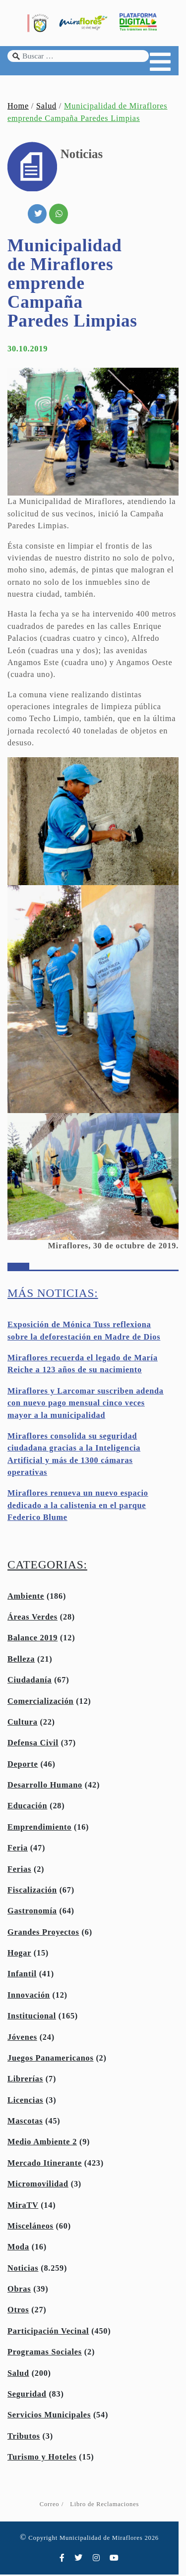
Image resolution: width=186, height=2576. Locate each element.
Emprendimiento (39, 1828)
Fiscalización (32, 1891)
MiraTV (22, 2206)
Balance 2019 (32, 1639)
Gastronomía (32, 1912)
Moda (18, 2248)
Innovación (28, 1996)
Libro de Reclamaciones (108, 2505)
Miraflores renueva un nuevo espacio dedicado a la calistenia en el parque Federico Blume (77, 1507)
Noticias (22, 2269)
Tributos (23, 2437)
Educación (27, 1807)
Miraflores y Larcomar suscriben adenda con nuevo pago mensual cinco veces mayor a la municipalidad (85, 1404)
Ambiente (25, 1597)
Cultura (22, 1723)
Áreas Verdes (32, 1618)
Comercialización (40, 1702)
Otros (18, 2311)
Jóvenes (22, 2038)
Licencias (25, 2101)
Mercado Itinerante (44, 2164)
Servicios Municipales (49, 2416)
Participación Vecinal (48, 2332)
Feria (17, 1849)
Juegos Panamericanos (50, 2059)
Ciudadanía (29, 1681)
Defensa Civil (33, 1744)
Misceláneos (30, 2227)
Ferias (19, 1870)
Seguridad (27, 2395)
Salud (46, 107)
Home (18, 107)
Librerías (25, 2080)
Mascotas (25, 2122)
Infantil (22, 1975)
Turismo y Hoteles (41, 2458)
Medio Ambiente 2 (42, 2143)
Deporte (22, 1765)
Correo (52, 2505)
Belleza (21, 1660)
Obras (19, 2290)
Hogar (19, 1954)
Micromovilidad (37, 2185)
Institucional (31, 2017)
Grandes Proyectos (43, 1933)
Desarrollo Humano (44, 1786)
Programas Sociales (44, 2353)
